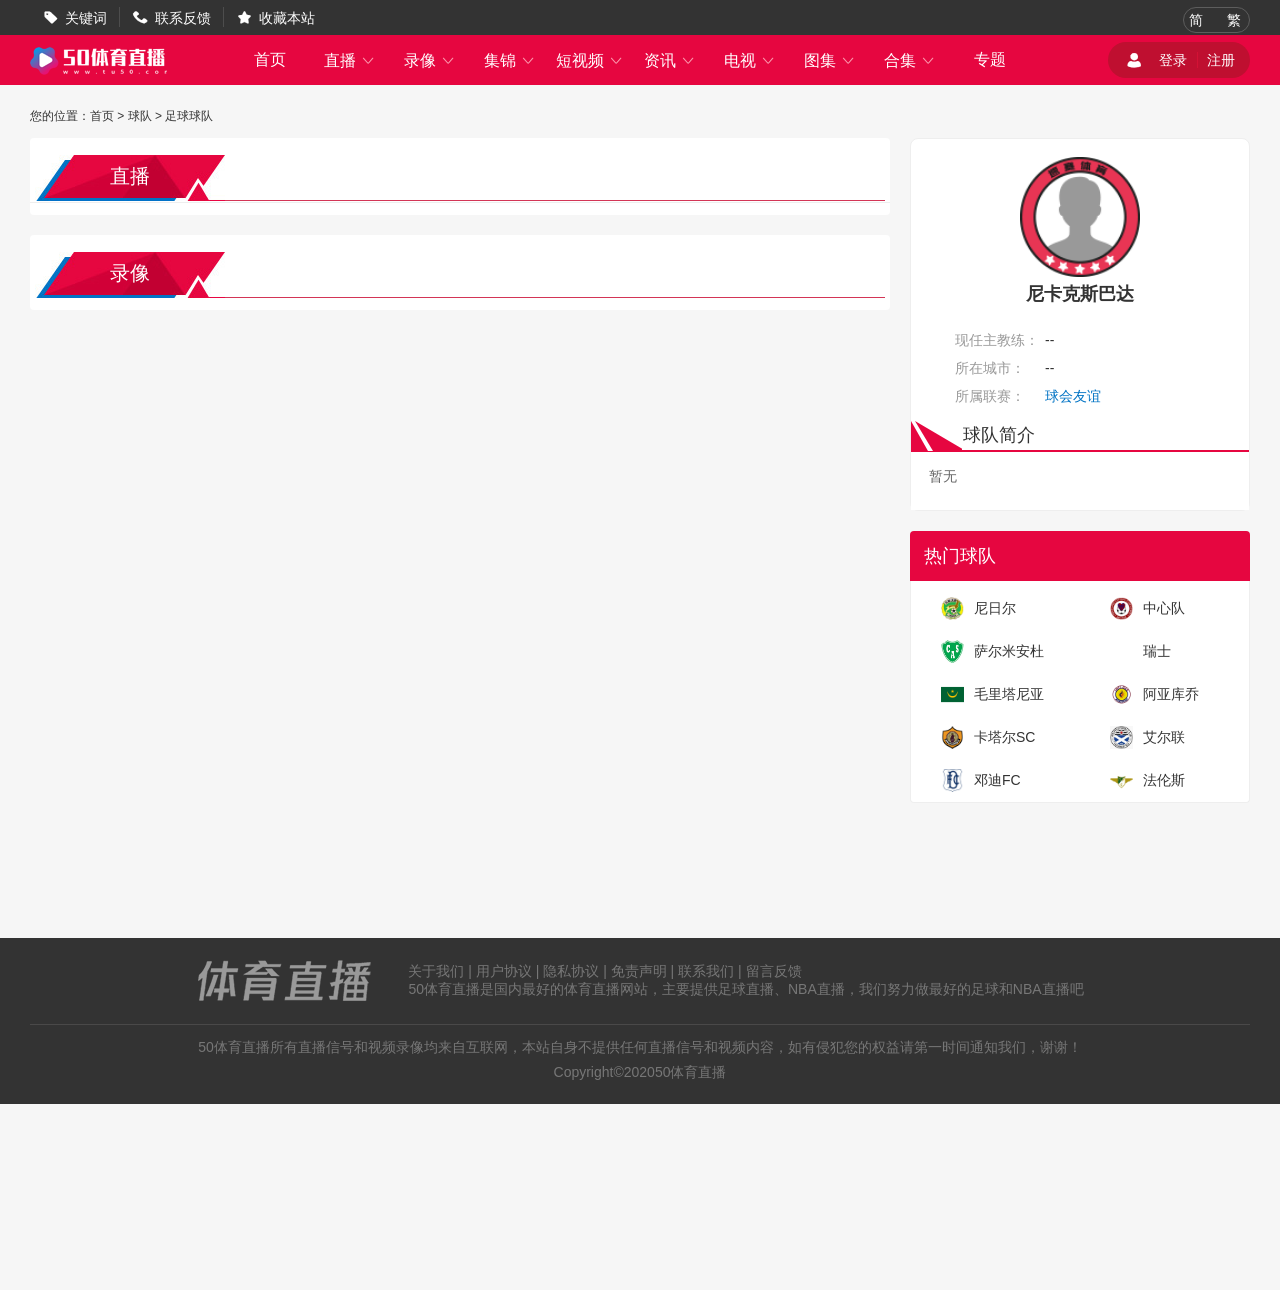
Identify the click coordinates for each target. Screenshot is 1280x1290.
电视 (750, 60)
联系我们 (706, 971)
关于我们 (436, 971)
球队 (140, 116)
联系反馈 (183, 18)
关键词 (86, 18)
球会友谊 (1073, 396)
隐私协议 (571, 971)
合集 (910, 60)
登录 (1173, 60)
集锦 (510, 60)
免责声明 (639, 971)
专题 (990, 59)
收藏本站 (287, 18)
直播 (350, 60)
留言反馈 (774, 971)
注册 (1221, 60)
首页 (270, 59)
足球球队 (189, 116)
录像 (430, 60)
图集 (830, 60)
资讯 (670, 60)
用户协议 (504, 971)
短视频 (590, 60)
